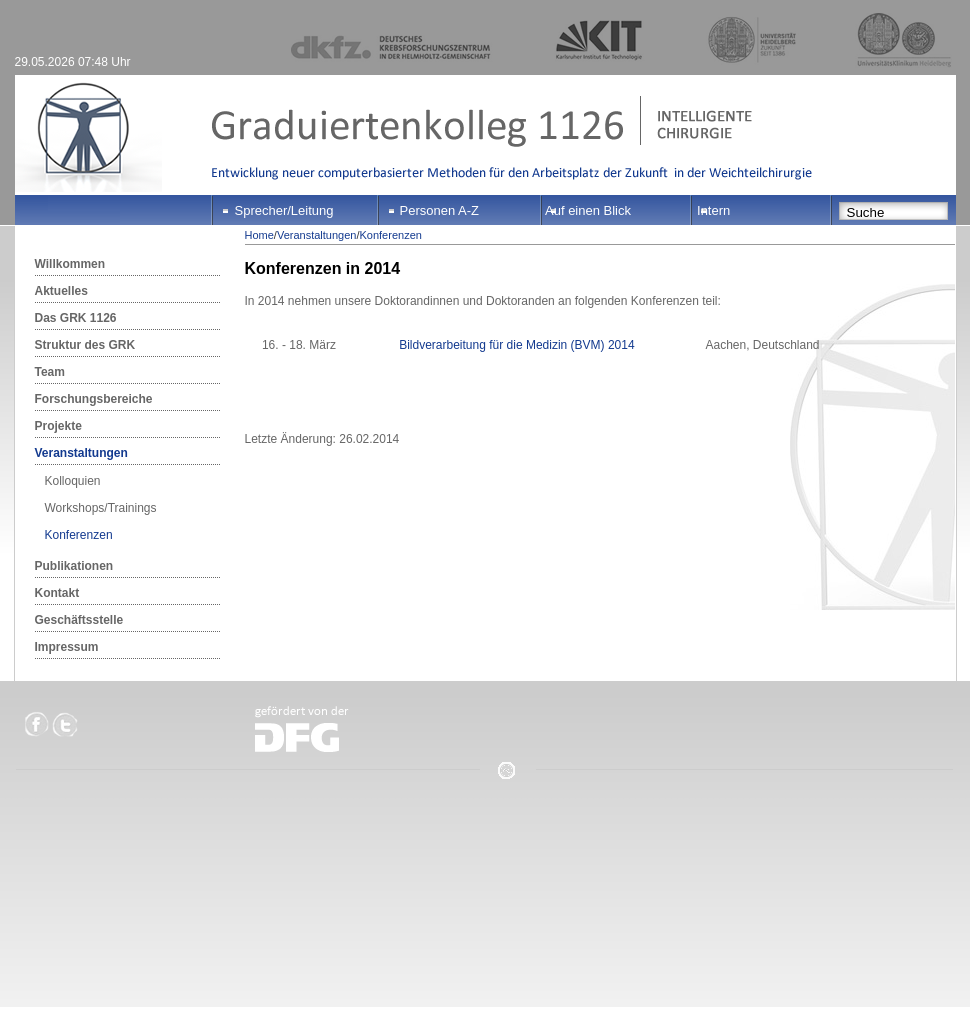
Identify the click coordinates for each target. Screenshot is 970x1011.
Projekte (58, 426)
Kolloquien (73, 481)
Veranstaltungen (81, 453)
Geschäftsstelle (79, 620)
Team (50, 372)
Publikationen (74, 566)
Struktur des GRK (85, 345)
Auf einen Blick (588, 210)
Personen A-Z (440, 210)
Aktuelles (61, 291)
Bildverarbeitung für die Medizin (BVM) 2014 (516, 345)
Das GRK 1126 (76, 318)
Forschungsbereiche (94, 399)
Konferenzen (79, 535)
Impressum (67, 647)
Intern (713, 210)
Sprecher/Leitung (284, 210)
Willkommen (70, 264)
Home (259, 235)
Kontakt (57, 593)
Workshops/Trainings (101, 508)
